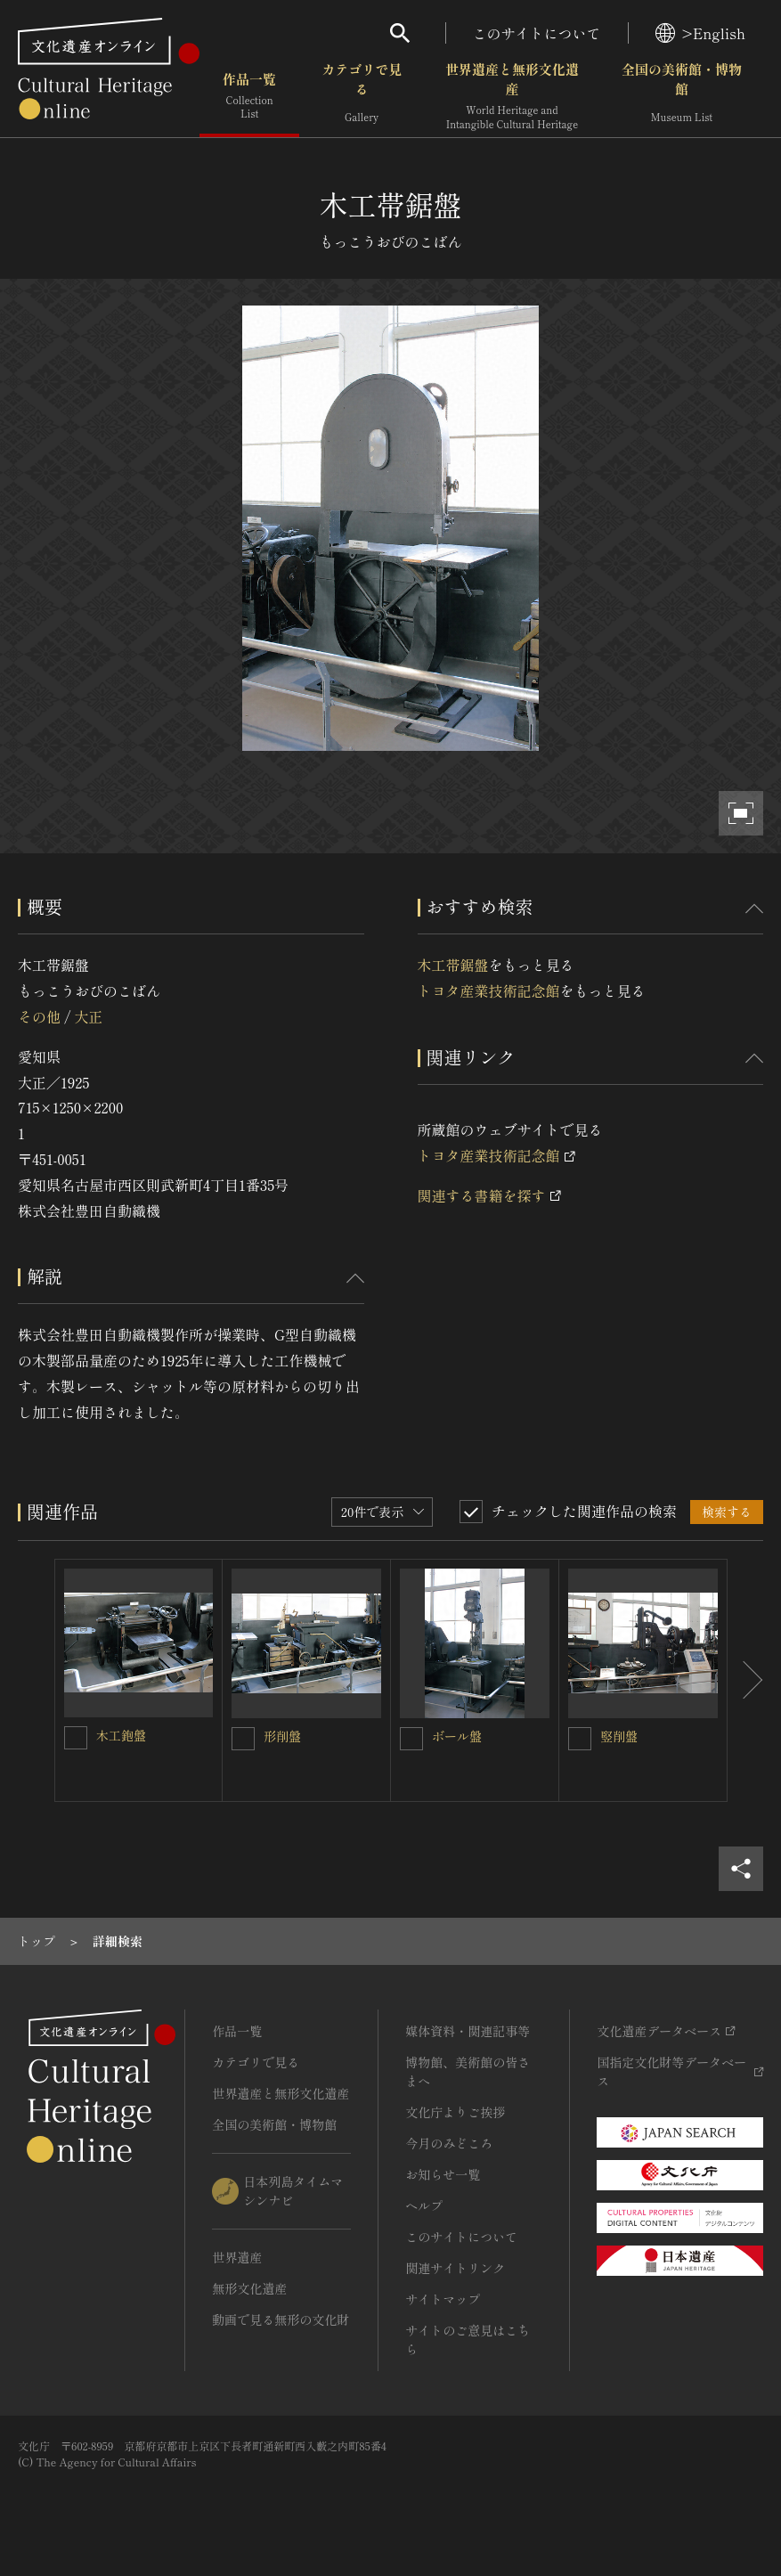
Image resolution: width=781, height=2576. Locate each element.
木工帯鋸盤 (453, 964)
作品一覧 (249, 97)
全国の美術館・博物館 (682, 97)
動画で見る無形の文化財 (280, 2319)
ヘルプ (424, 2205)
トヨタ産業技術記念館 (489, 990)
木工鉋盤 (121, 1735)
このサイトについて (537, 33)
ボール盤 (457, 1736)
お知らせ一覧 (442, 2174)
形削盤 (282, 1736)
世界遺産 (237, 2257)
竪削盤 (619, 1736)
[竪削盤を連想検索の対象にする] (579, 1738)
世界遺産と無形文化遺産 (512, 97)
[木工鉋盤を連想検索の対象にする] (75, 1737)
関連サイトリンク (455, 2268)
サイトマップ (442, 2299)
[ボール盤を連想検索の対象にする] (411, 1738)
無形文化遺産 (249, 2288)
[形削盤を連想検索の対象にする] (243, 1738)
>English (700, 33)
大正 (88, 1016)
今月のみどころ (448, 2143)
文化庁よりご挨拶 (455, 2112)
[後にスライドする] (745, 1680)
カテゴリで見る (361, 97)
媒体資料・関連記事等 (467, 2031)
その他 (39, 1016)
